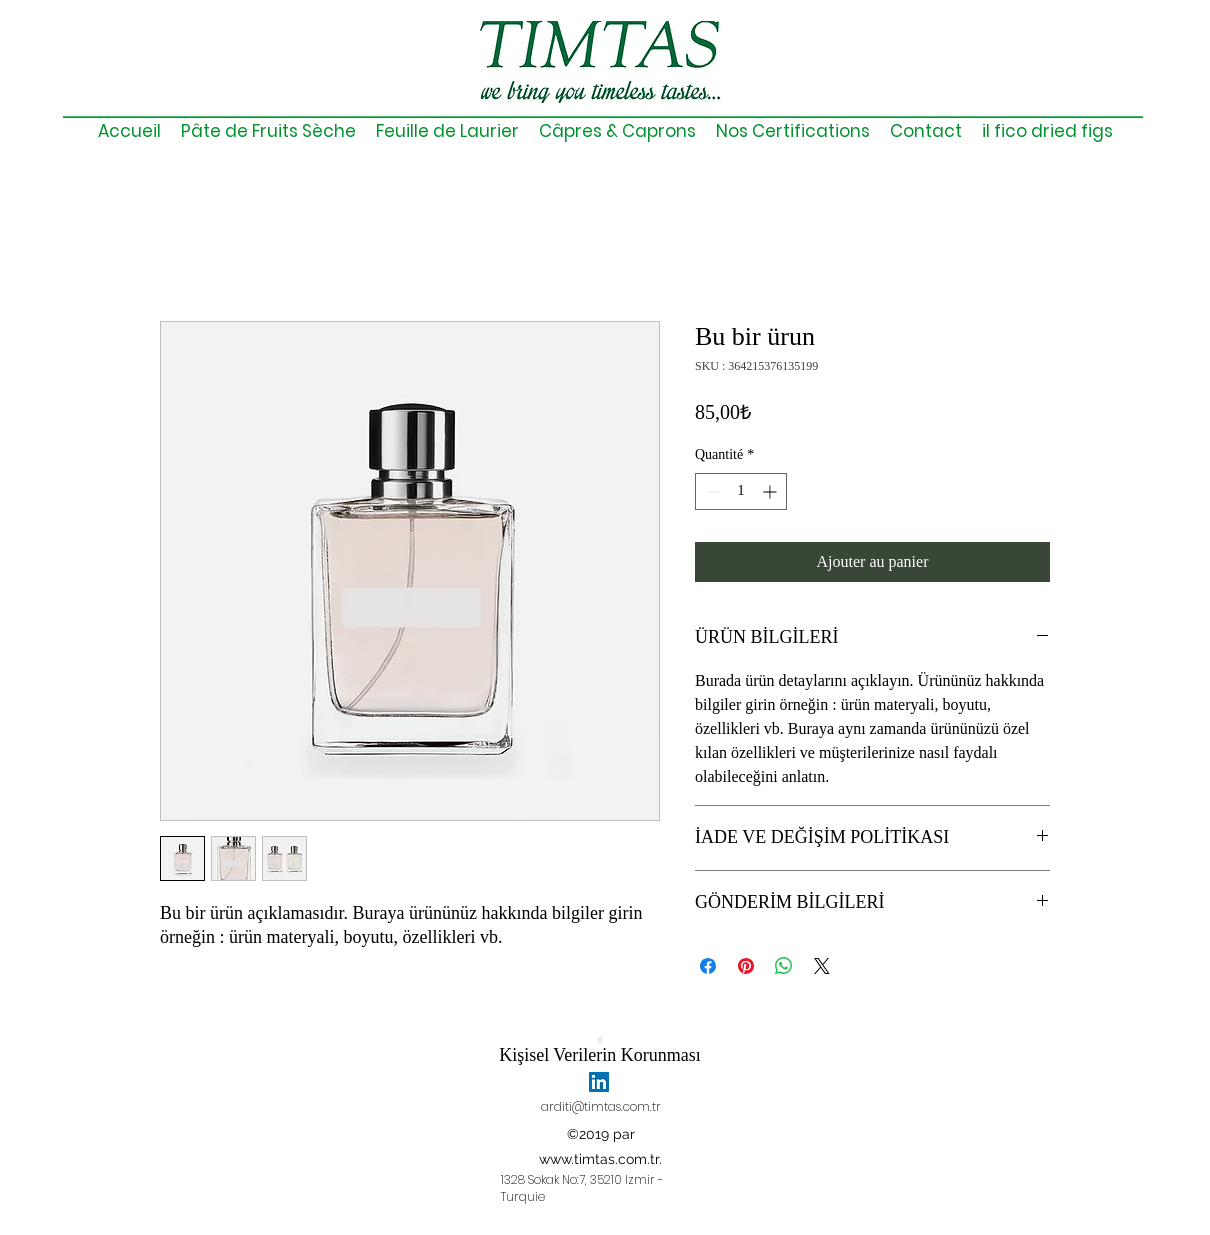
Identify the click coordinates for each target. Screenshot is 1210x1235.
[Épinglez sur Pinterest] (746, 966)
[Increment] (771, 491)
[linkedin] (599, 1082)
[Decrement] (710, 491)
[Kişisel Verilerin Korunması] (600, 1049)
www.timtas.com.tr (599, 1159)
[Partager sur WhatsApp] (784, 966)
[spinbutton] (741, 491)
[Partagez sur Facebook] (708, 966)
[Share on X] (822, 966)
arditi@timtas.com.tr (601, 1106)
